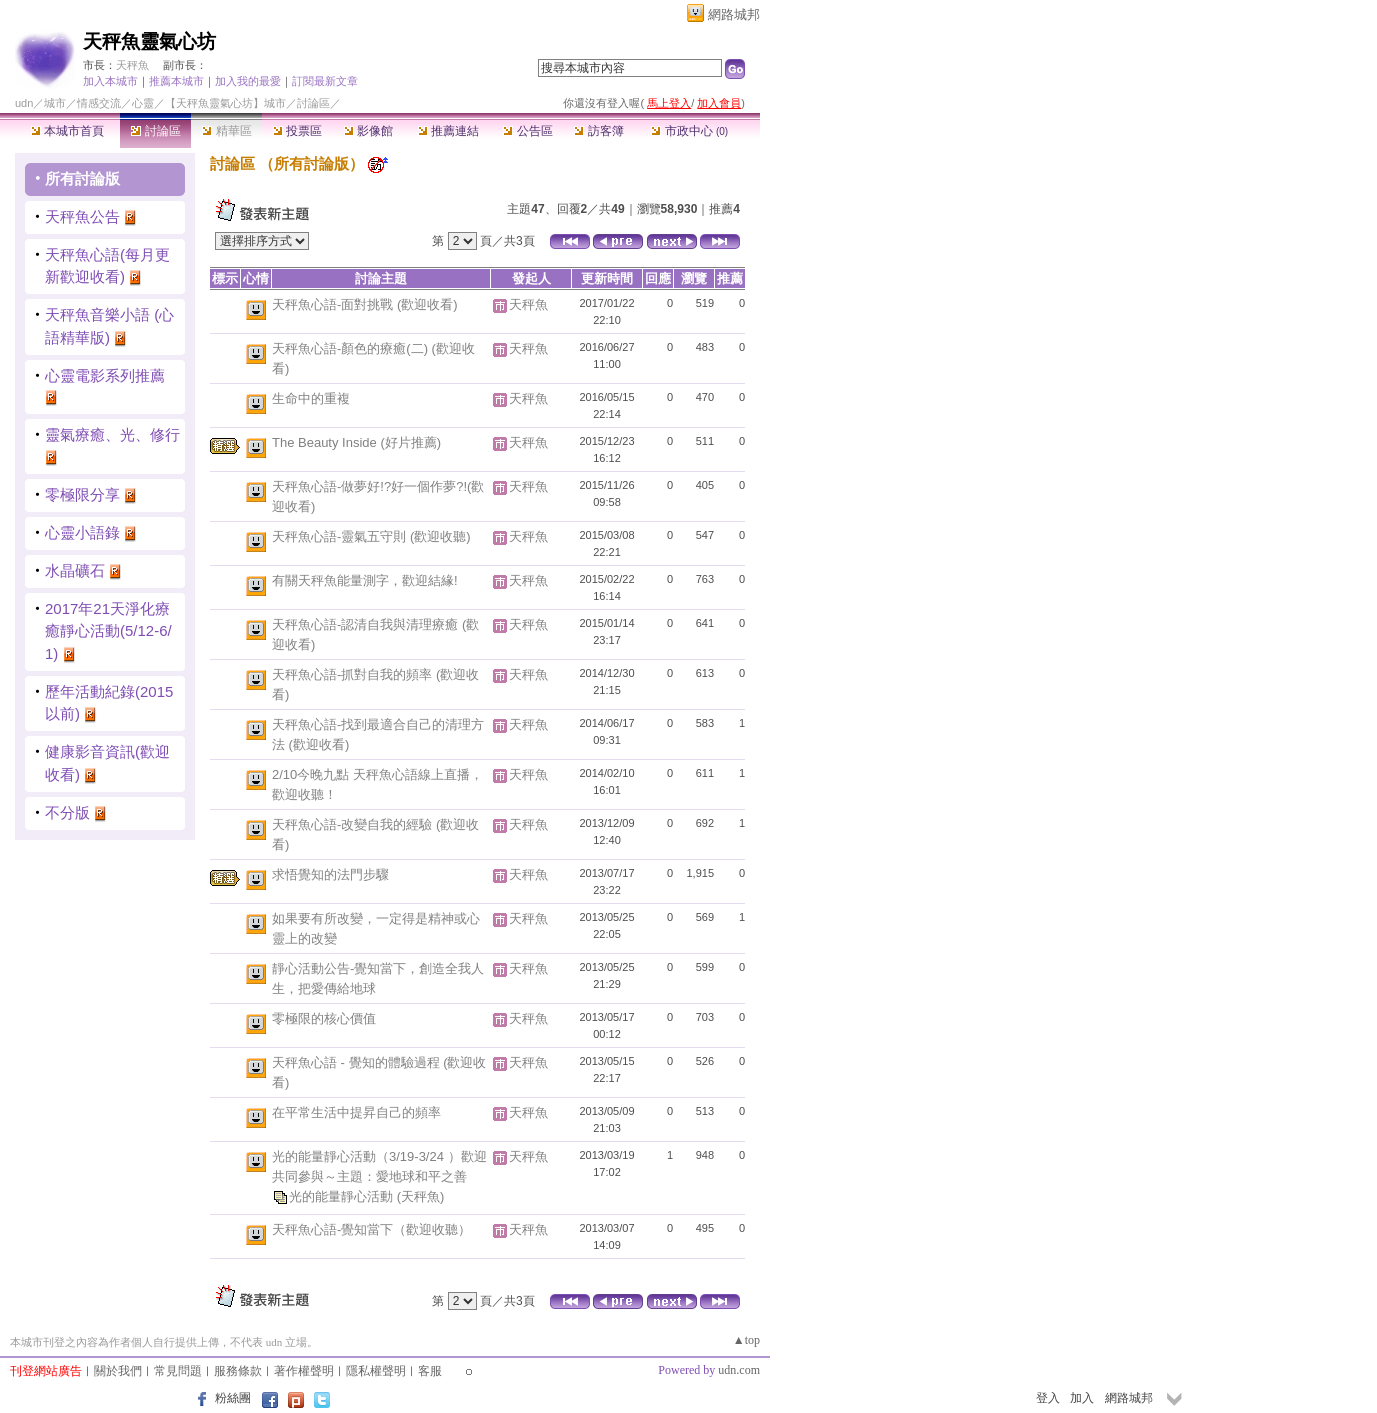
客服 (430, 1371)
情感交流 (99, 103)
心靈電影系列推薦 (105, 375)
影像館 (368, 131)
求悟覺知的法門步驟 (330, 874)
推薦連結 (448, 131)
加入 (1082, 1398)
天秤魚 (132, 65)
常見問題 (178, 1371)
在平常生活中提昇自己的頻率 (356, 1112)
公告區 (527, 131)
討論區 (155, 131)
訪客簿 (598, 131)
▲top (746, 1340)
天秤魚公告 (82, 216)
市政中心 (689, 131)
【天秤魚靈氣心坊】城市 (225, 103)
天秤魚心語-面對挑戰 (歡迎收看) (365, 304)
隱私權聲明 (376, 1371)
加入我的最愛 (248, 81)
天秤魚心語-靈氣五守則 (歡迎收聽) (371, 536)
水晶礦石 (75, 570)
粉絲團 (233, 1398)
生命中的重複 (311, 398)
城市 (55, 103)
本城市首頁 (67, 131)
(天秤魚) (421, 1196)
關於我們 (118, 1371)
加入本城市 (110, 81)
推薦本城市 (176, 81)
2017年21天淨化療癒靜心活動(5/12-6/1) (108, 631)
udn (24, 103)
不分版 (67, 812)
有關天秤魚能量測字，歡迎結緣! (365, 580)
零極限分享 (82, 494)
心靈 (143, 103)
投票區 (297, 131)
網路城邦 (734, 14)
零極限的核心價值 (324, 1018)
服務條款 (238, 1371)
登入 (1048, 1398)
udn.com (739, 1370)
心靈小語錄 (82, 532)
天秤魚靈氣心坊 (149, 41)
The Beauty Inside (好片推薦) (356, 442)
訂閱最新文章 (325, 81)
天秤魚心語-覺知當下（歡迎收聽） (371, 1229)
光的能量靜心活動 (343, 1196)
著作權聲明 (304, 1371)
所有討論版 (82, 178)
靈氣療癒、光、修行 (112, 434)
